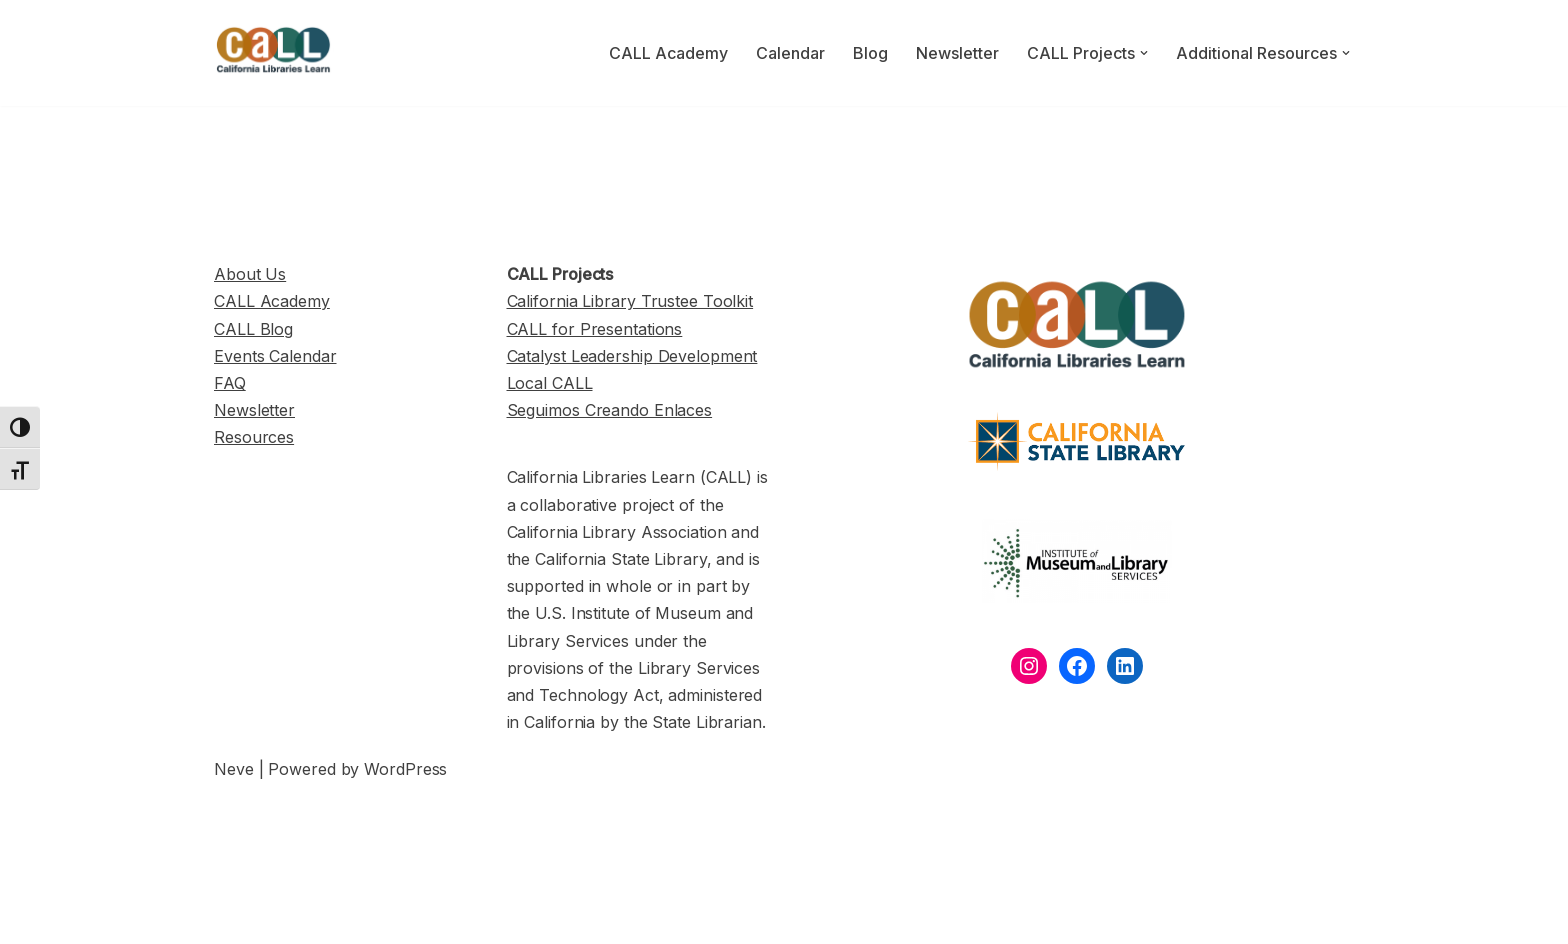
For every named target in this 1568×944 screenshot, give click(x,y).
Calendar (790, 53)
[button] (1144, 53)
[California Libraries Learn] (274, 53)
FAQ (230, 383)
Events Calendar (275, 356)
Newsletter (957, 53)
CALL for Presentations (595, 329)
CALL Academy (668, 53)
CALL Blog (253, 329)
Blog (870, 53)
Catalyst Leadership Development (632, 356)
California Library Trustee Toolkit (630, 301)
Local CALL (550, 383)
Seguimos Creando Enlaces (610, 410)
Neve (234, 769)
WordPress (405, 769)
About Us (250, 274)
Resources (254, 437)
